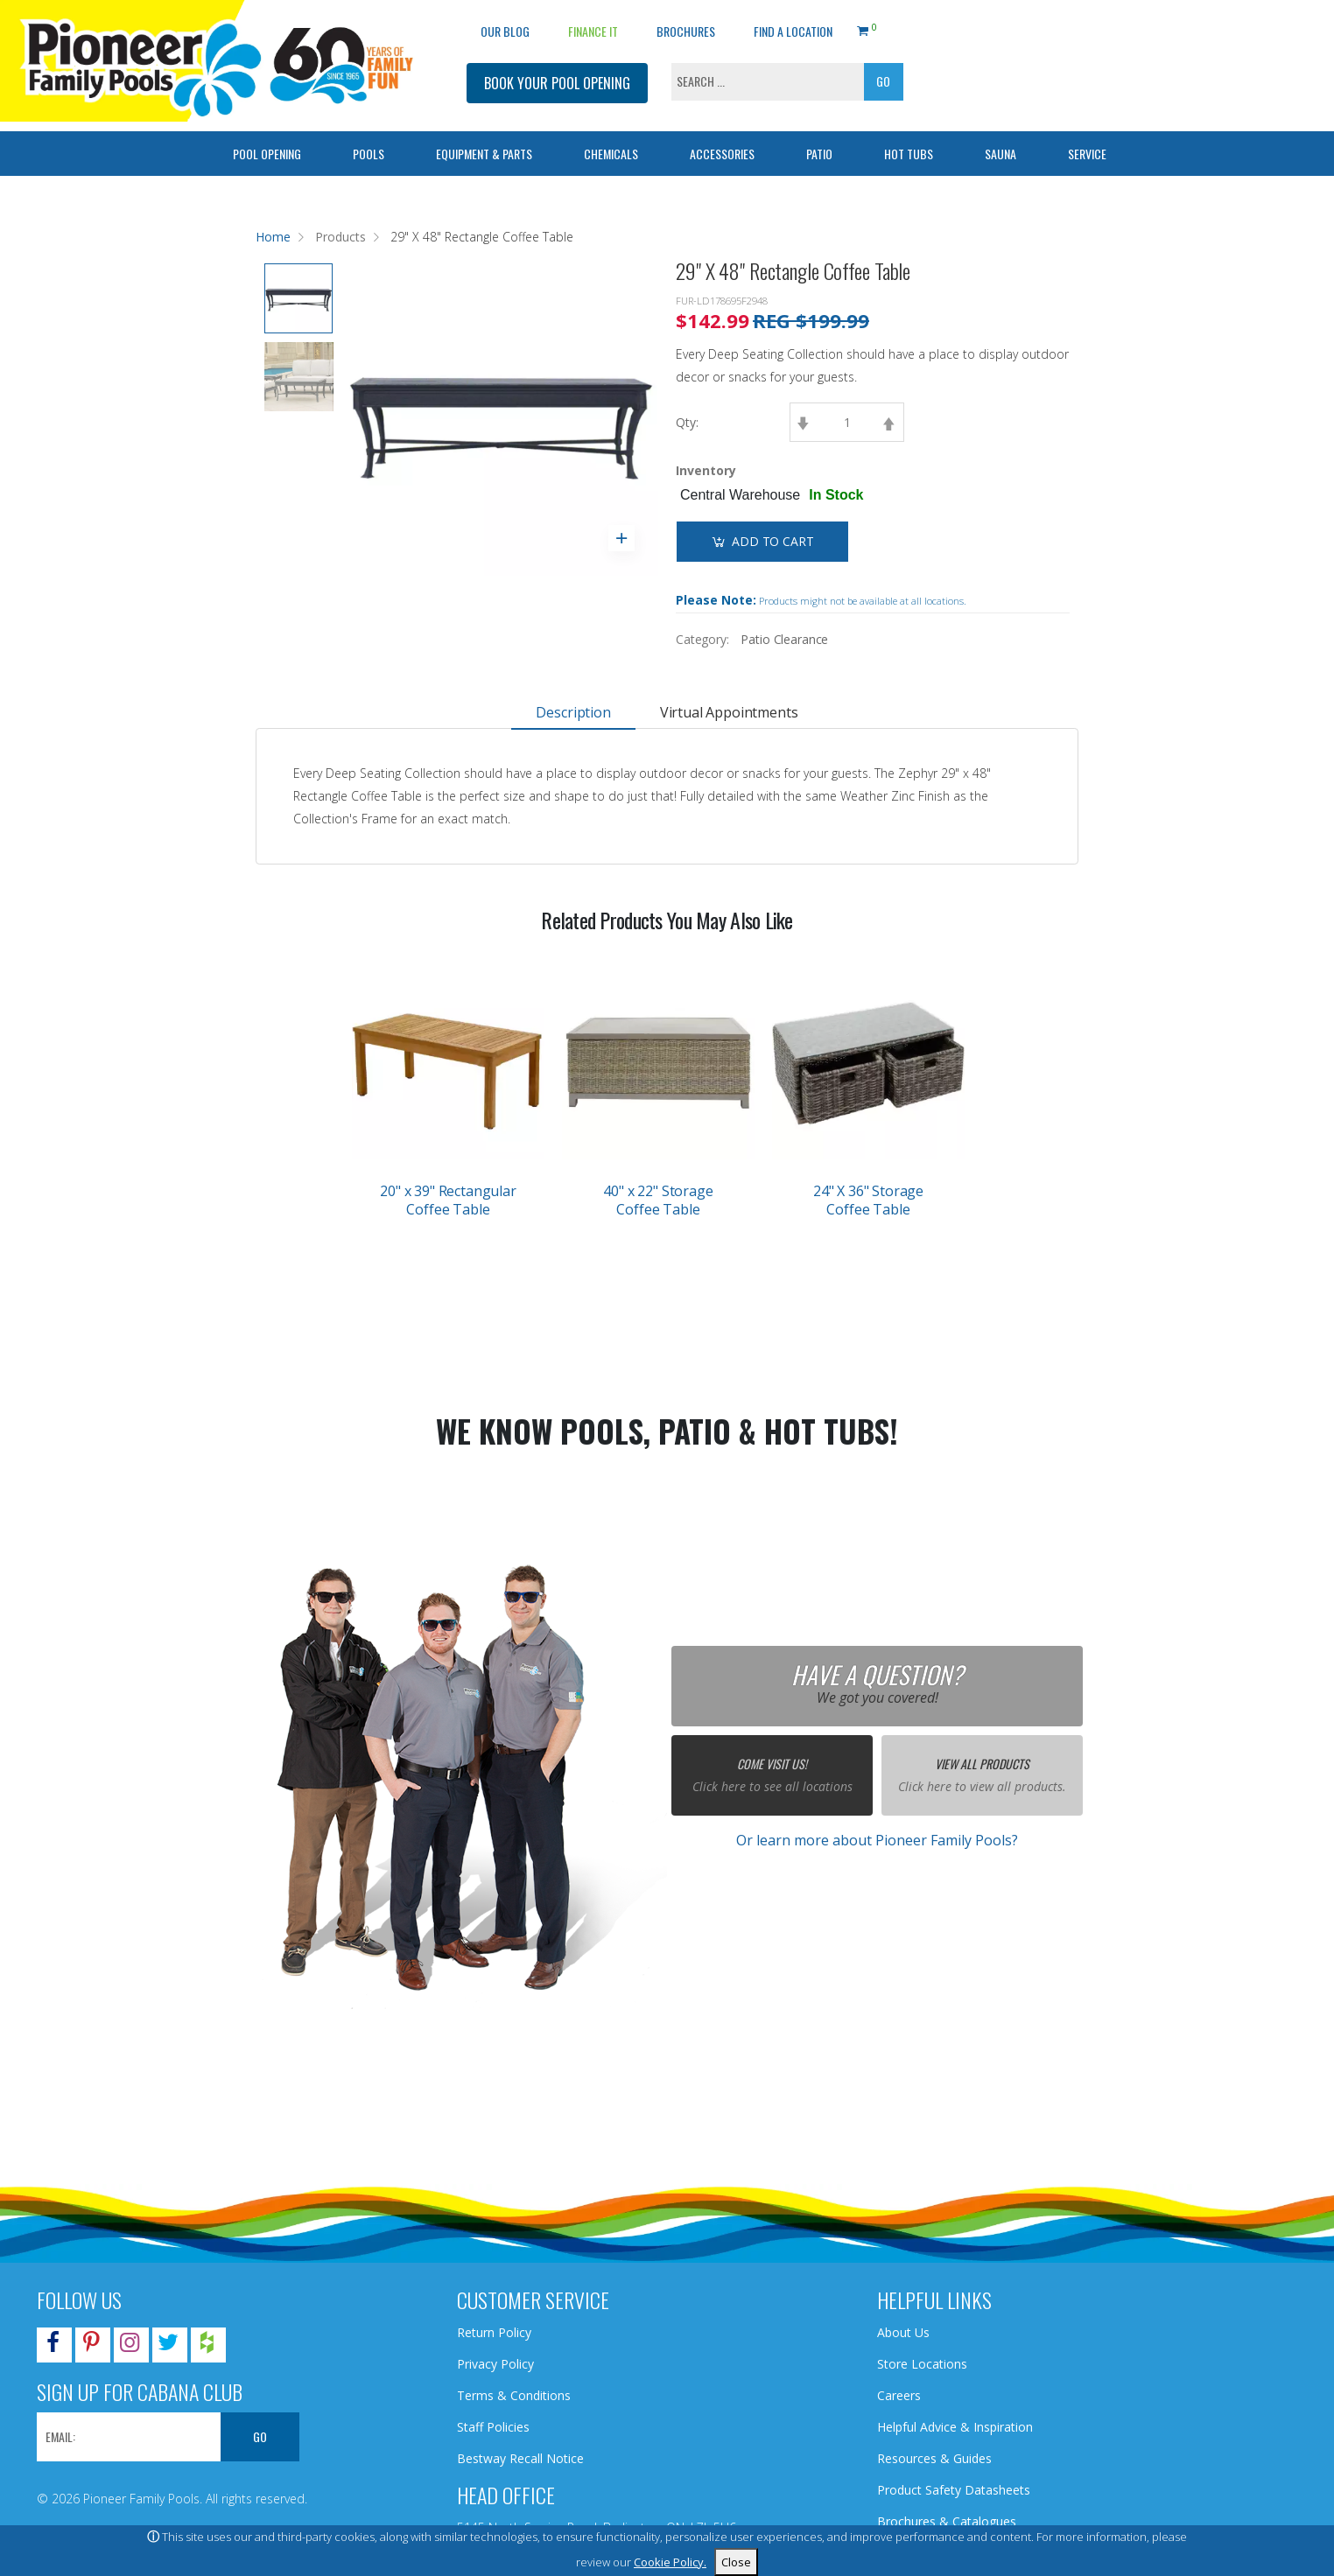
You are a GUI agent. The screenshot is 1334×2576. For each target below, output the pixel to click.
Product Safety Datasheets (953, 2490)
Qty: (687, 422)
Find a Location (793, 31)
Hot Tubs (908, 153)
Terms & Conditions (514, 2395)
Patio (819, 153)
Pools (368, 153)
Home (273, 236)
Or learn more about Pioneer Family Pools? (877, 1840)
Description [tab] (573, 712)
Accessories (722, 153)
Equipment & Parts (484, 153)
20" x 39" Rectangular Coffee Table (448, 1200)
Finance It (593, 31)
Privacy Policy (495, 2364)
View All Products (982, 1763)
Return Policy (494, 2332)
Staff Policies (493, 2426)
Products (340, 236)
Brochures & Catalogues (946, 2521)
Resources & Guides (934, 2458)
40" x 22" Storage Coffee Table (658, 1200)
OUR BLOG (505, 31)
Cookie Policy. (670, 2562)
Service (1087, 153)
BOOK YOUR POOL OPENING (557, 83)
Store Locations (922, 2364)
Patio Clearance (784, 639)
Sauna (1000, 153)
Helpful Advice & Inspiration (955, 2426)
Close (736, 2562)
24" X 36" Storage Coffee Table (868, 1200)
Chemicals (611, 153)
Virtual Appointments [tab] (729, 712)
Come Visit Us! (772, 1763)
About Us (903, 2332)
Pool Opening (267, 153)
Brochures (685, 31)
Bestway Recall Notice (520, 2458)
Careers (899, 2395)
